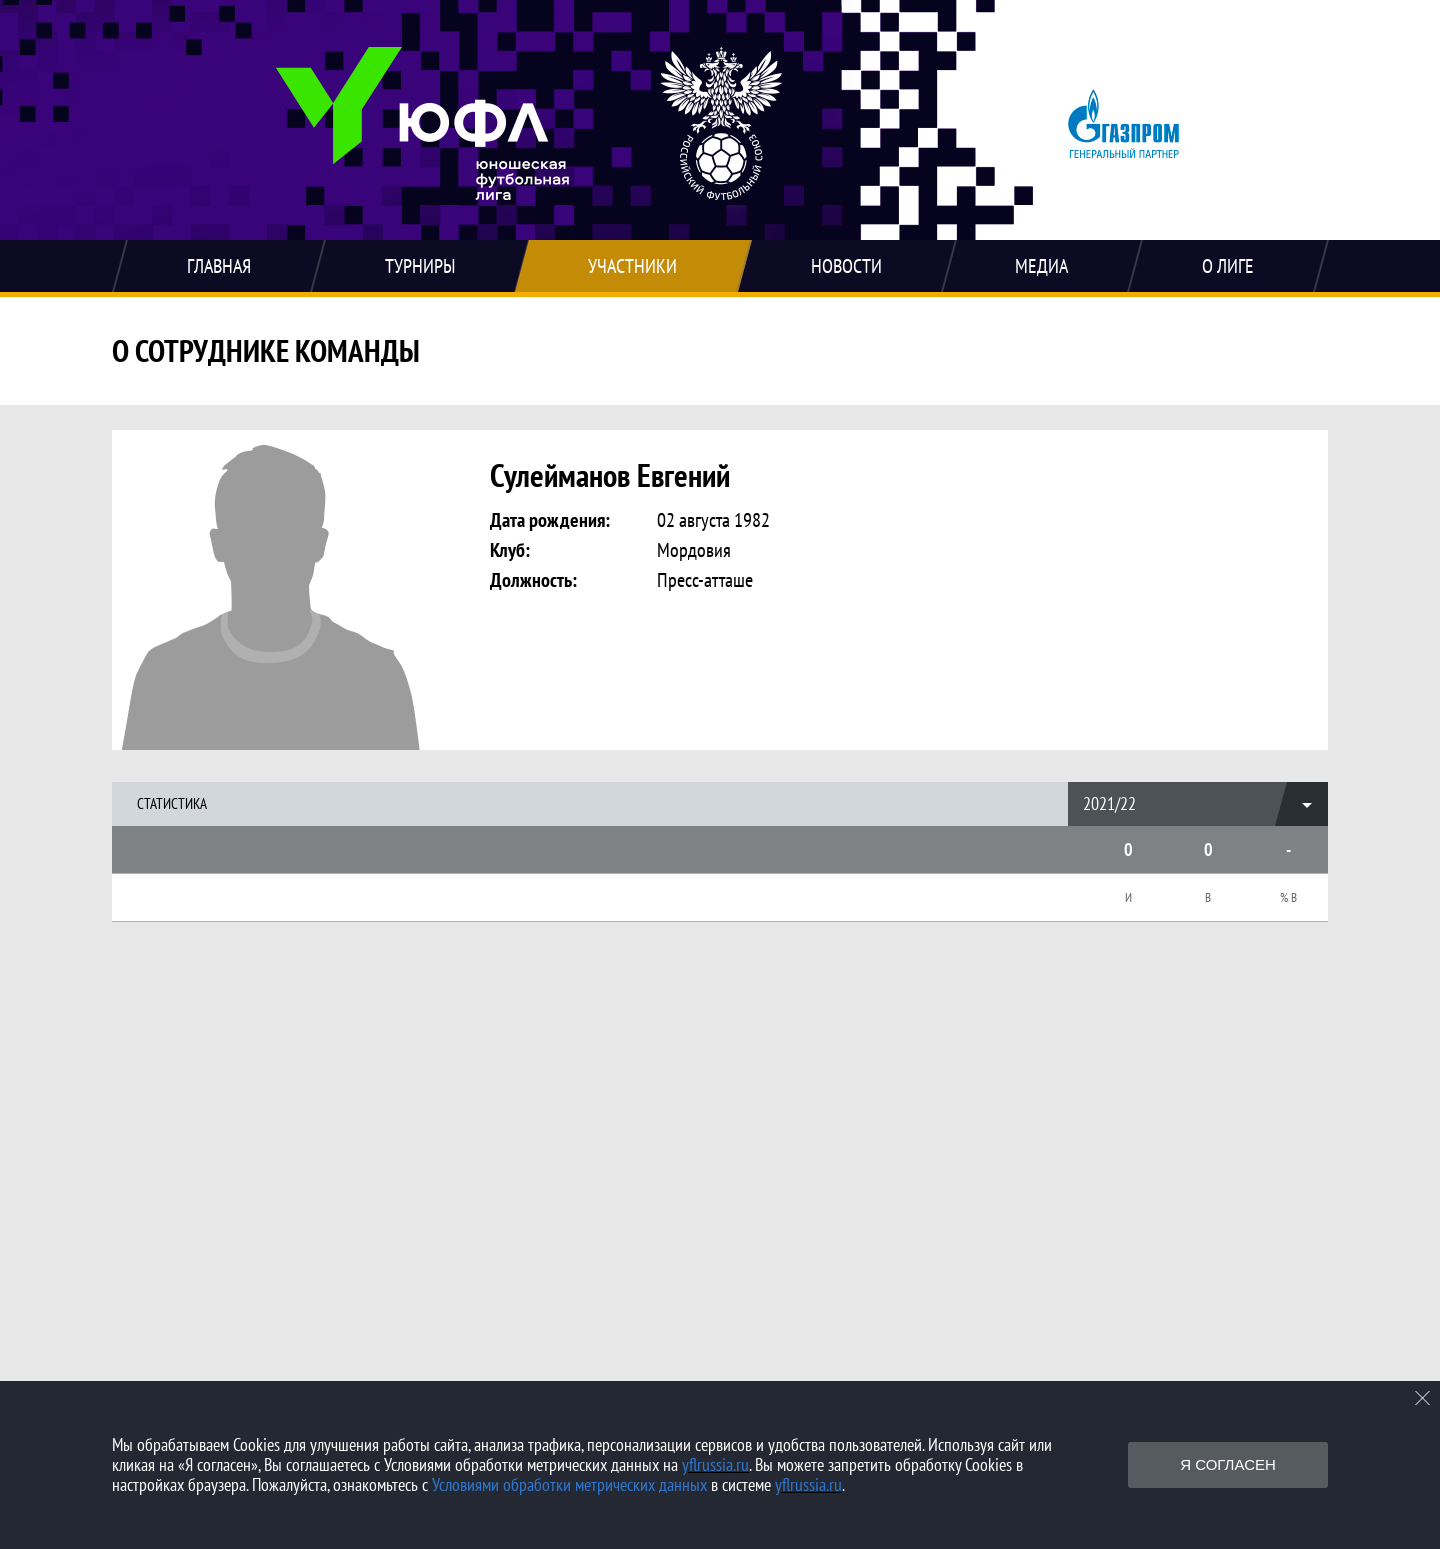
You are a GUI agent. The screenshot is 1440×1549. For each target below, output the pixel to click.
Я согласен (1228, 1464)
